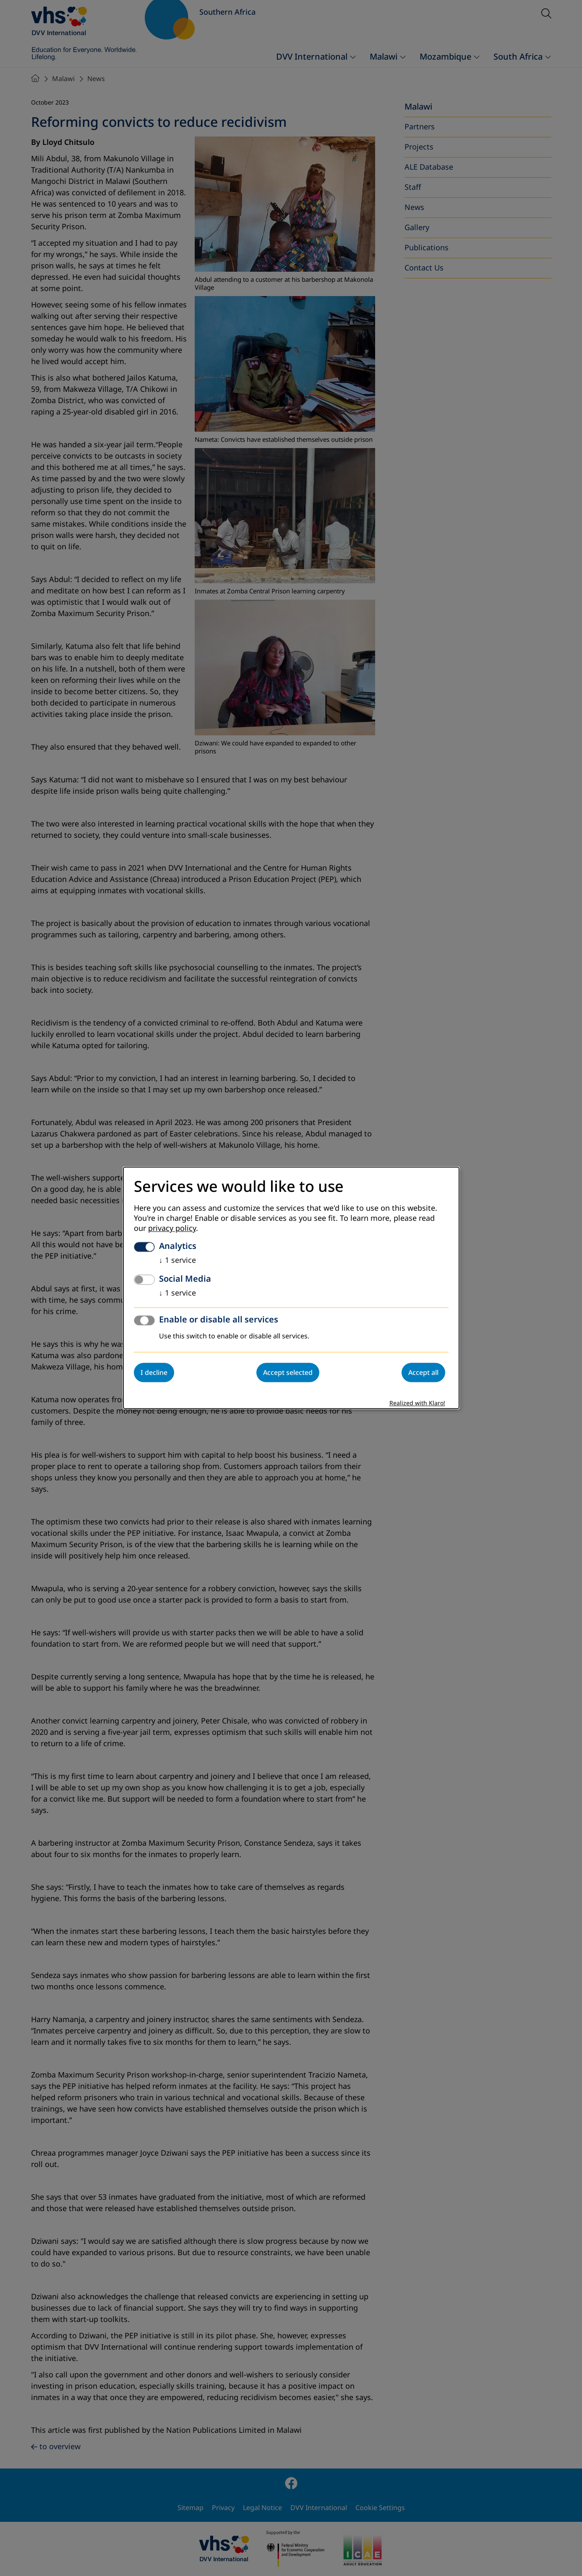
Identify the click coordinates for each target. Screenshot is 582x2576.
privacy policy (172, 1228)
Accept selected (288, 1372)
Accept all (423, 1372)
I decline (154, 1372)
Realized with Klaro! (417, 1403)
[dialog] (291, 1288)
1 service (177, 1260)
